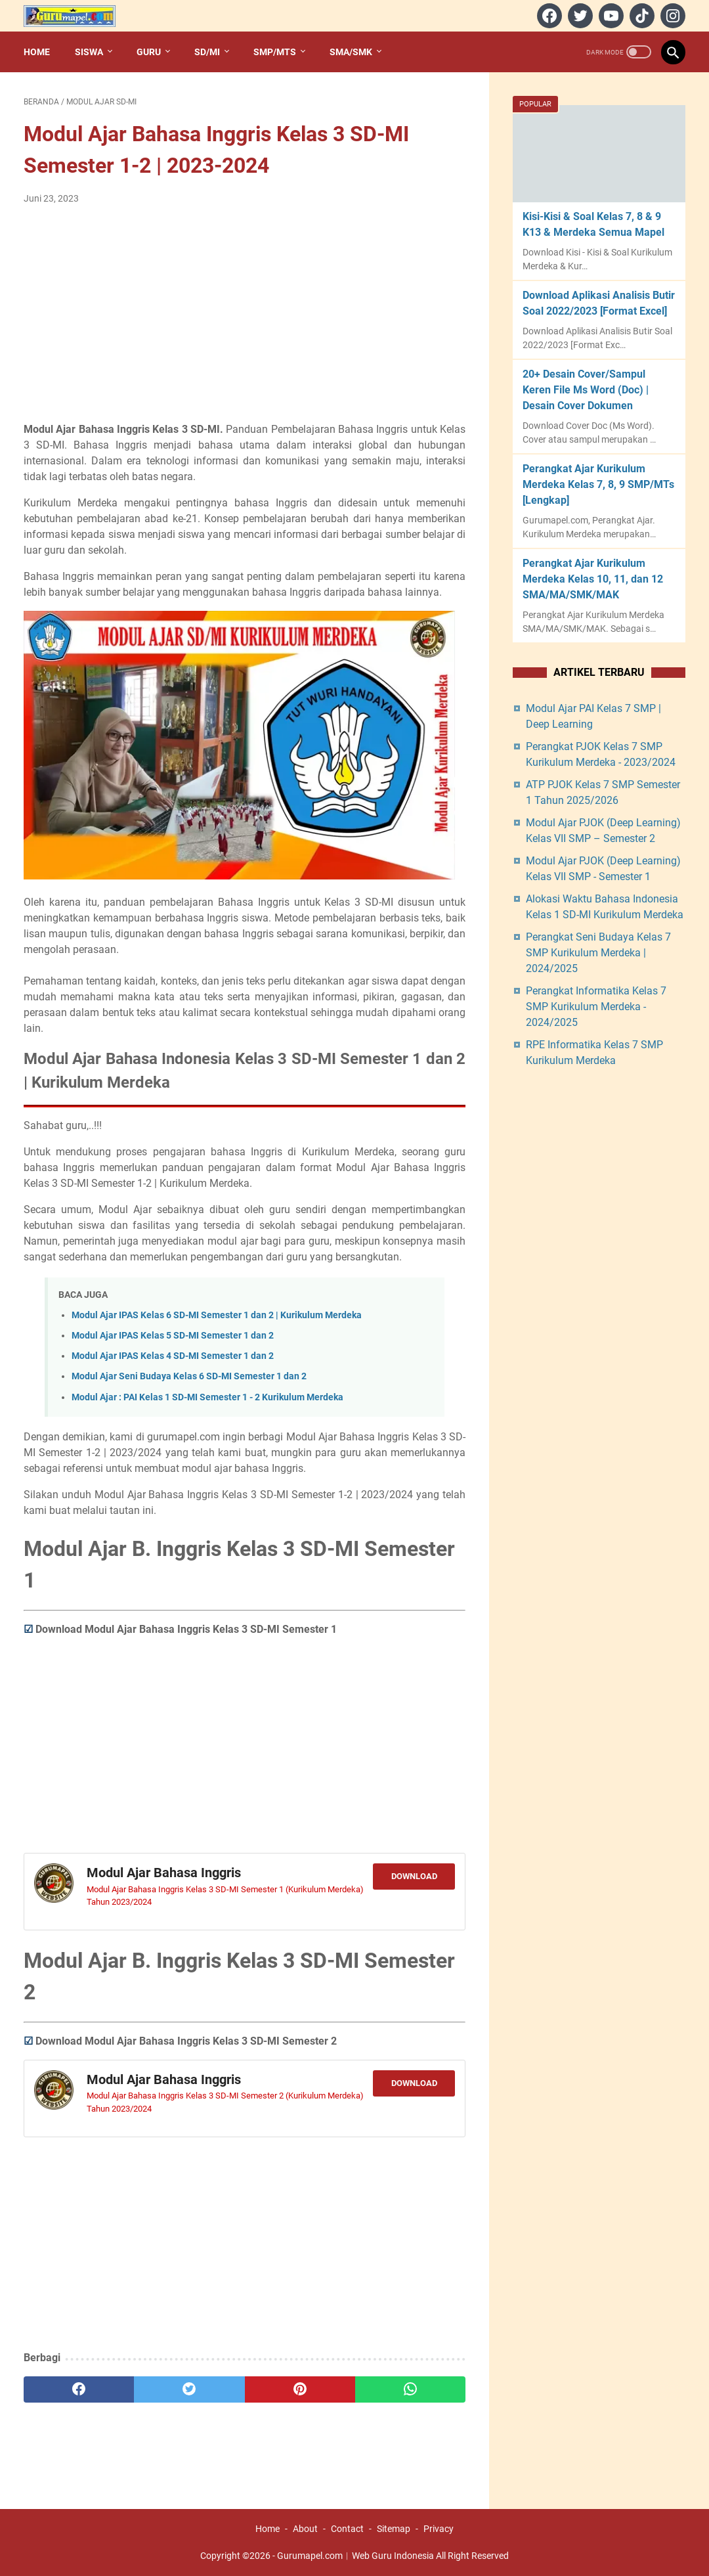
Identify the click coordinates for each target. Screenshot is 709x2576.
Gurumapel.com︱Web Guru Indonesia (355, 2555)
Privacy (438, 2528)
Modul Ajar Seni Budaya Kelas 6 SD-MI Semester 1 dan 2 (189, 1376)
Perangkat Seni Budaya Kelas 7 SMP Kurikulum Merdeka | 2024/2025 (598, 953)
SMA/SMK (351, 52)
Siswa (89, 52)
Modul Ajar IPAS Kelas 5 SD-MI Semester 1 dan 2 (173, 1335)
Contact (347, 2528)
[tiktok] (640, 15)
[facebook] (548, 15)
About (305, 2528)
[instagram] (671, 15)
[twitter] (579, 15)
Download (414, 1876)
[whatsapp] (410, 2389)
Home (37, 52)
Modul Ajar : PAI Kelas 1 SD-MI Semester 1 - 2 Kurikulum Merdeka (207, 1397)
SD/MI (207, 52)
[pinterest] (300, 2389)
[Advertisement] (244, 314)
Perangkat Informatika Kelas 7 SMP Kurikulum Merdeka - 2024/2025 (596, 1007)
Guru (149, 52)
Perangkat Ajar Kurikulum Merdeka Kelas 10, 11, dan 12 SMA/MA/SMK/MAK (593, 579)
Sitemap (393, 2528)
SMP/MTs (274, 52)
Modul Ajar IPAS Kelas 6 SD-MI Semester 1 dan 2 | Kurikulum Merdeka (217, 1315)
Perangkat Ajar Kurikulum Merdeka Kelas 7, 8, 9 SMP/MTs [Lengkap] (598, 484)
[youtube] (609, 15)
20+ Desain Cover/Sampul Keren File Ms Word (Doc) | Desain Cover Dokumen (586, 390)
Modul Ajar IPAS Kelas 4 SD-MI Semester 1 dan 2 (173, 1356)
